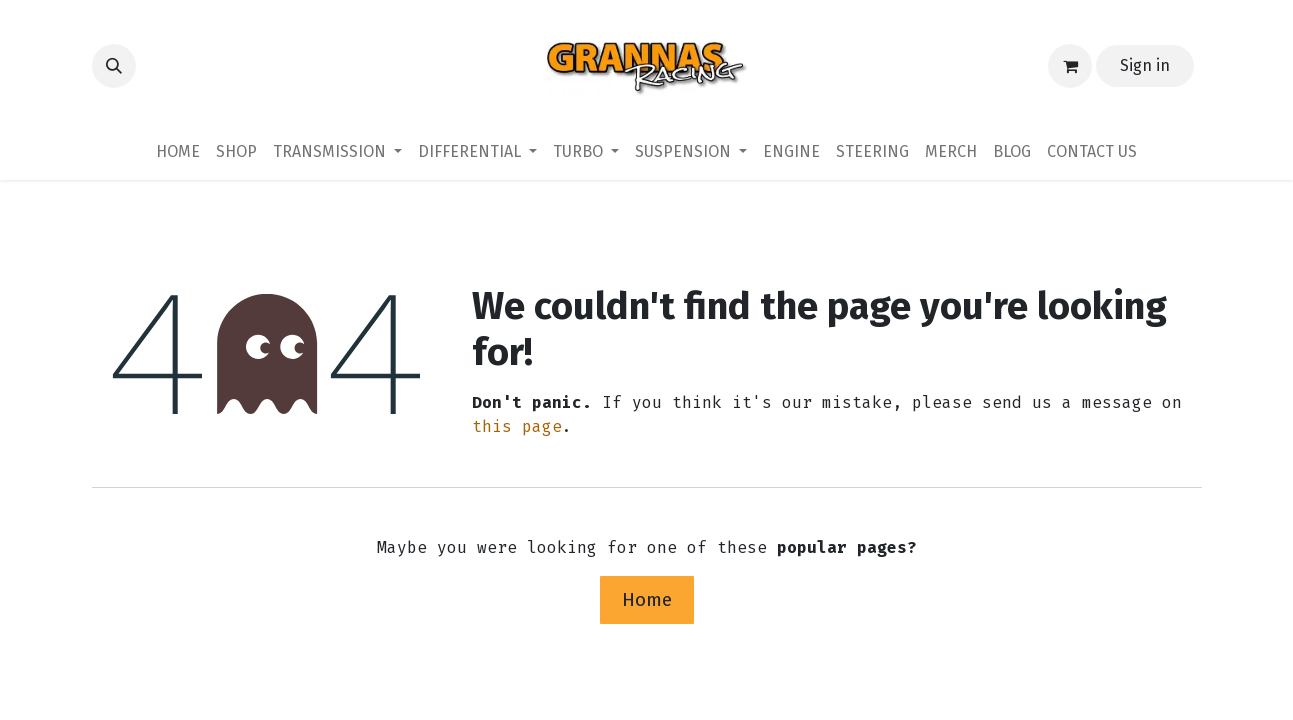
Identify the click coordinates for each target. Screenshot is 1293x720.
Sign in (1145, 65)
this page (517, 426)
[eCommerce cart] (1070, 66)
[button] (114, 66)
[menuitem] (178, 152)
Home (647, 599)
